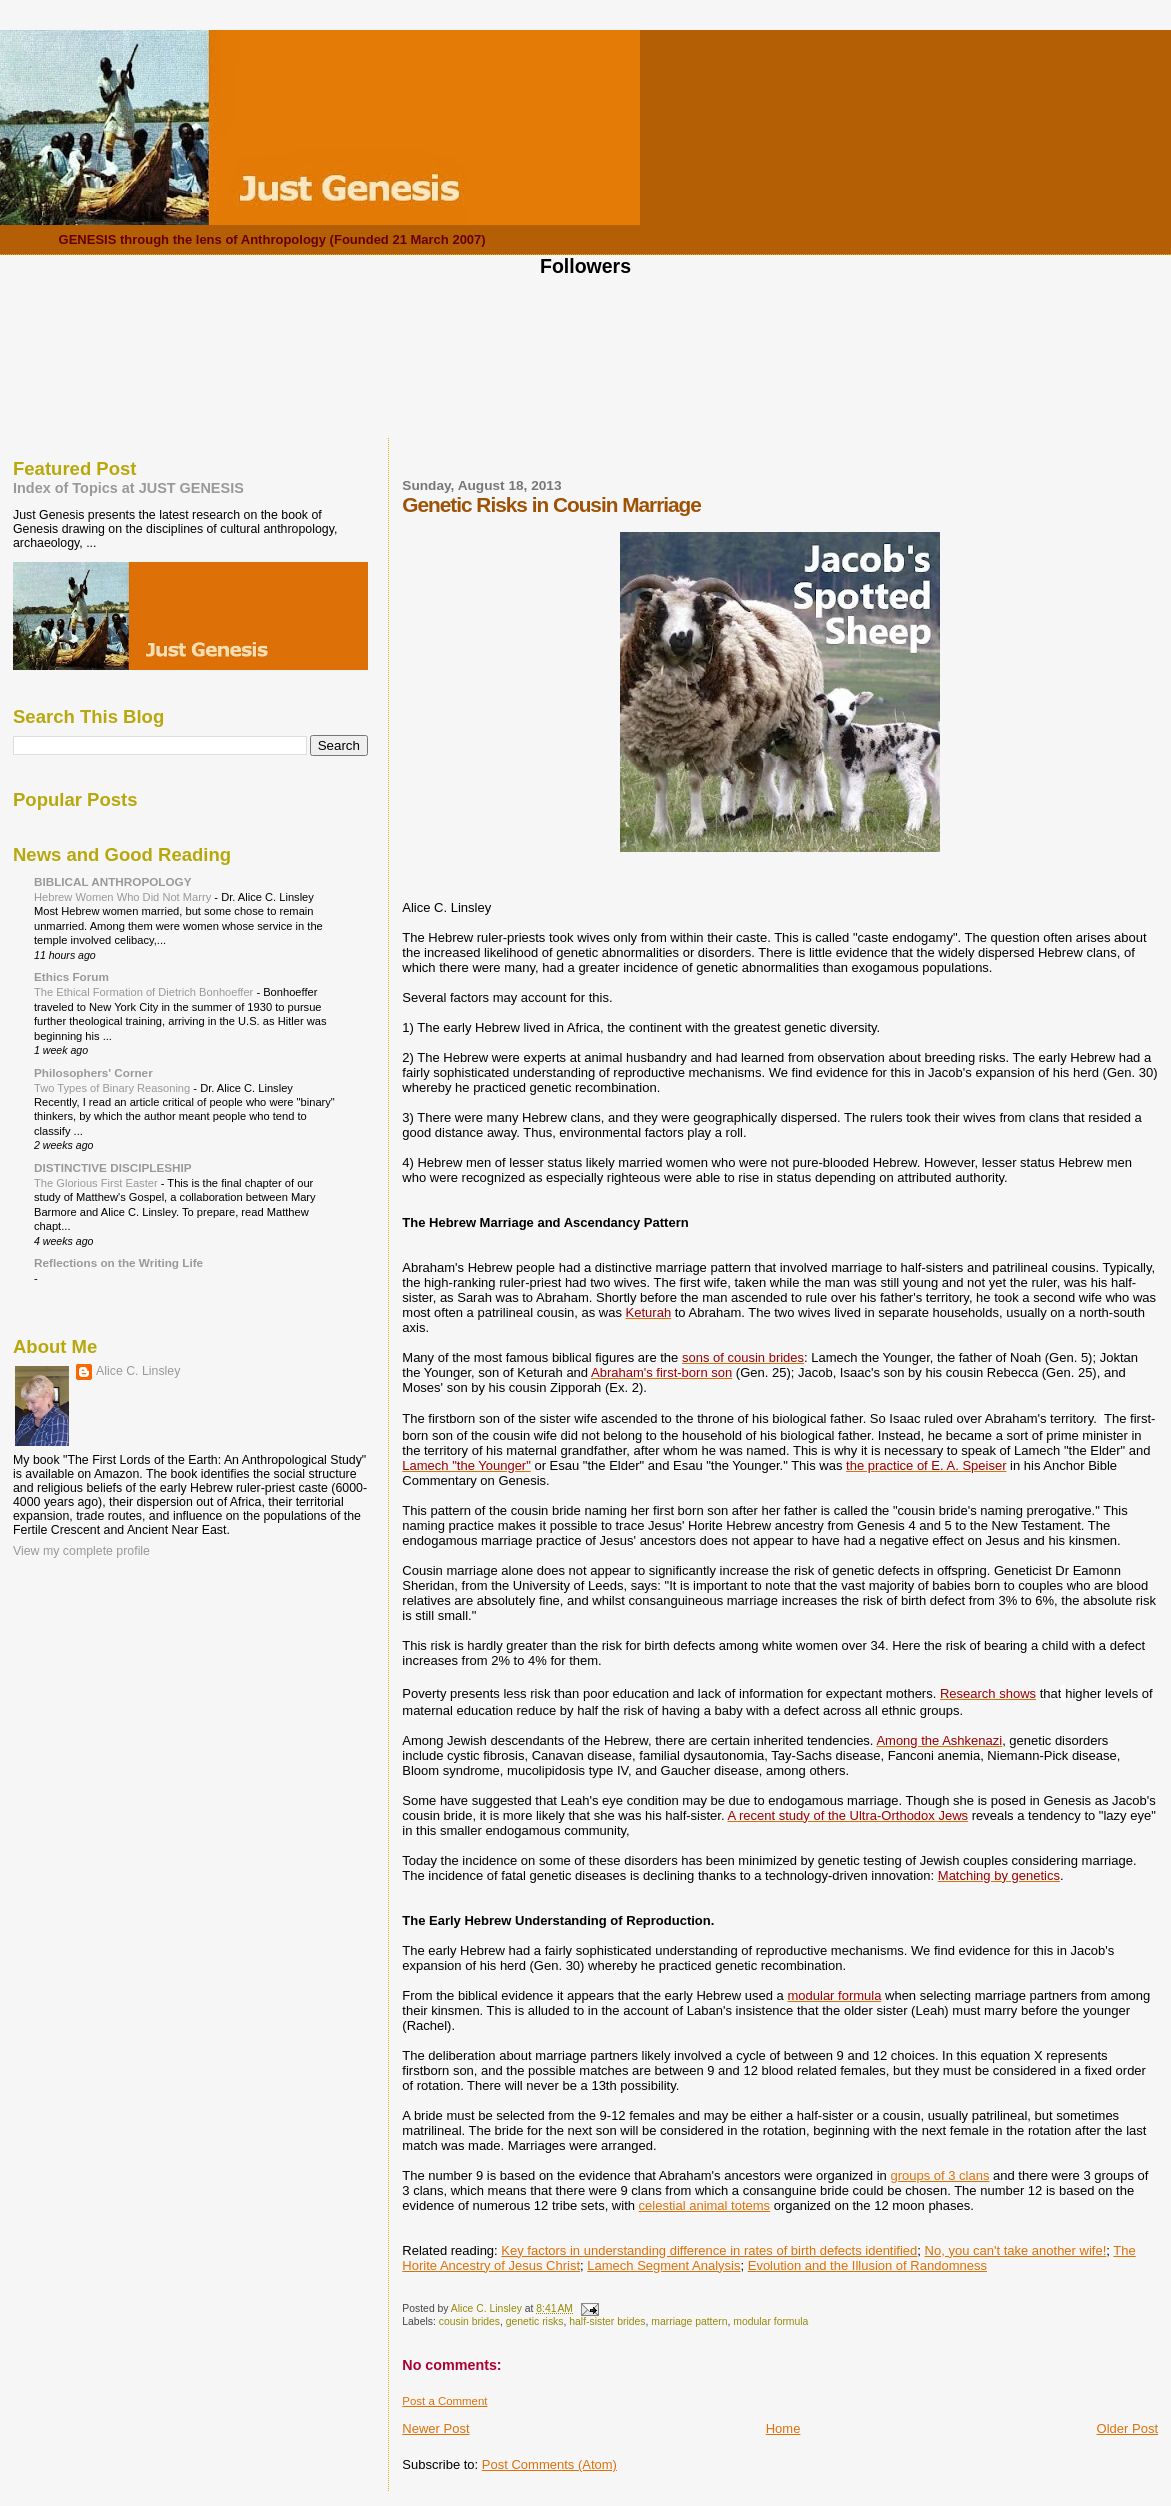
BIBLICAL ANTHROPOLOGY (113, 881)
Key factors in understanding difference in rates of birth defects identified (709, 2250)
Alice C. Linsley (138, 1371)
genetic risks (535, 2321)
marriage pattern (689, 2321)
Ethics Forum (71, 976)
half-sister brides (607, 2321)
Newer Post (435, 2428)
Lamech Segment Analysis (663, 2265)
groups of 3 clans (939, 2175)
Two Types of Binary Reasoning (113, 1088)
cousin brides (469, 2321)
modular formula (770, 2321)
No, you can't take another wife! (1016, 2250)
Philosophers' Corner (93, 1072)
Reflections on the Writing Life (118, 1262)
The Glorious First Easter (97, 1183)
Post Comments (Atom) (549, 2464)
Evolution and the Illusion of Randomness (867, 2265)
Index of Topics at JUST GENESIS (128, 488)
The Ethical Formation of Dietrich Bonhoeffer (145, 992)
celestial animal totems (705, 2205)
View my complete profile (81, 1551)
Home (783, 2428)
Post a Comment (444, 2401)
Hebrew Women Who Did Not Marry (124, 897)
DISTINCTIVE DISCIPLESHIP (113, 1167)
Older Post (1127, 2428)
